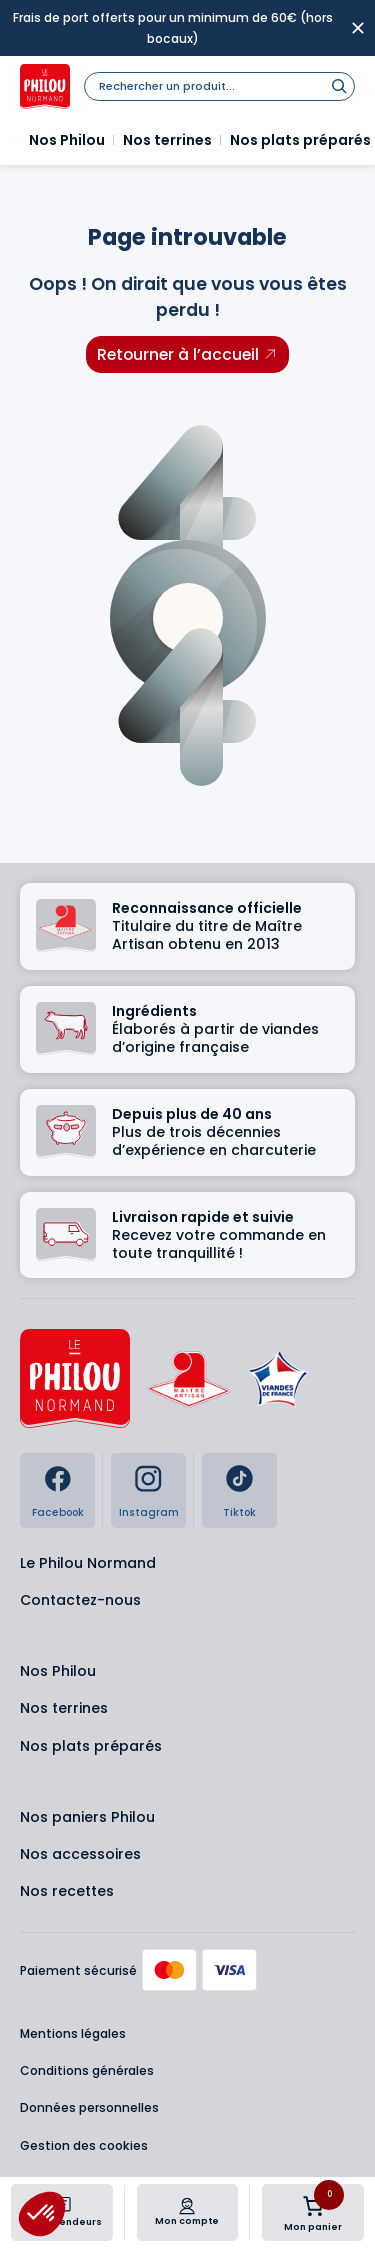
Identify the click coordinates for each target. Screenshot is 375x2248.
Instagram (149, 1512)
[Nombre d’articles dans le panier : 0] (313, 2206)
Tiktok (239, 1512)
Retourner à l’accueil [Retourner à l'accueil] (178, 354)
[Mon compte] (187, 2206)
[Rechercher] (338, 85)
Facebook (58, 1512)
